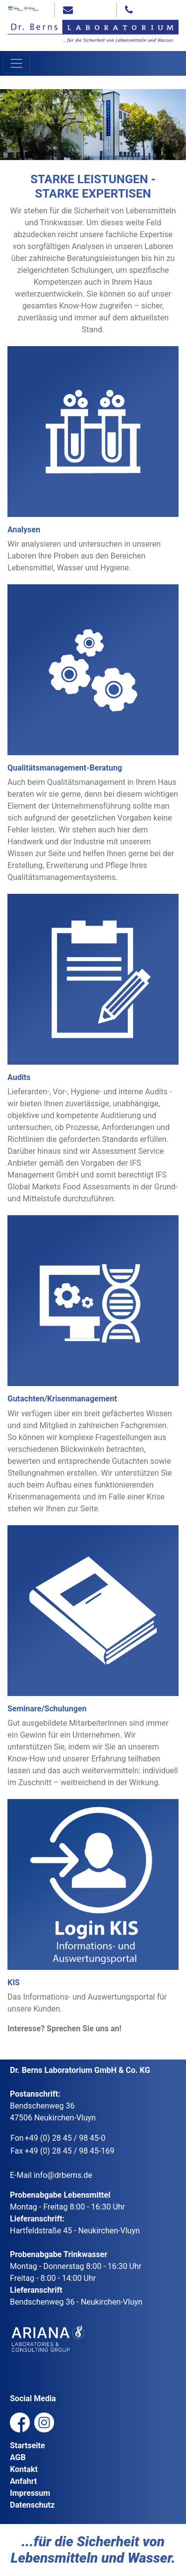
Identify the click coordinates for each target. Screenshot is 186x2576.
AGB (18, 2457)
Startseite (27, 2445)
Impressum (30, 2493)
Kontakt (24, 2469)
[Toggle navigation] (16, 63)
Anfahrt (23, 2481)
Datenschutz (32, 2505)
